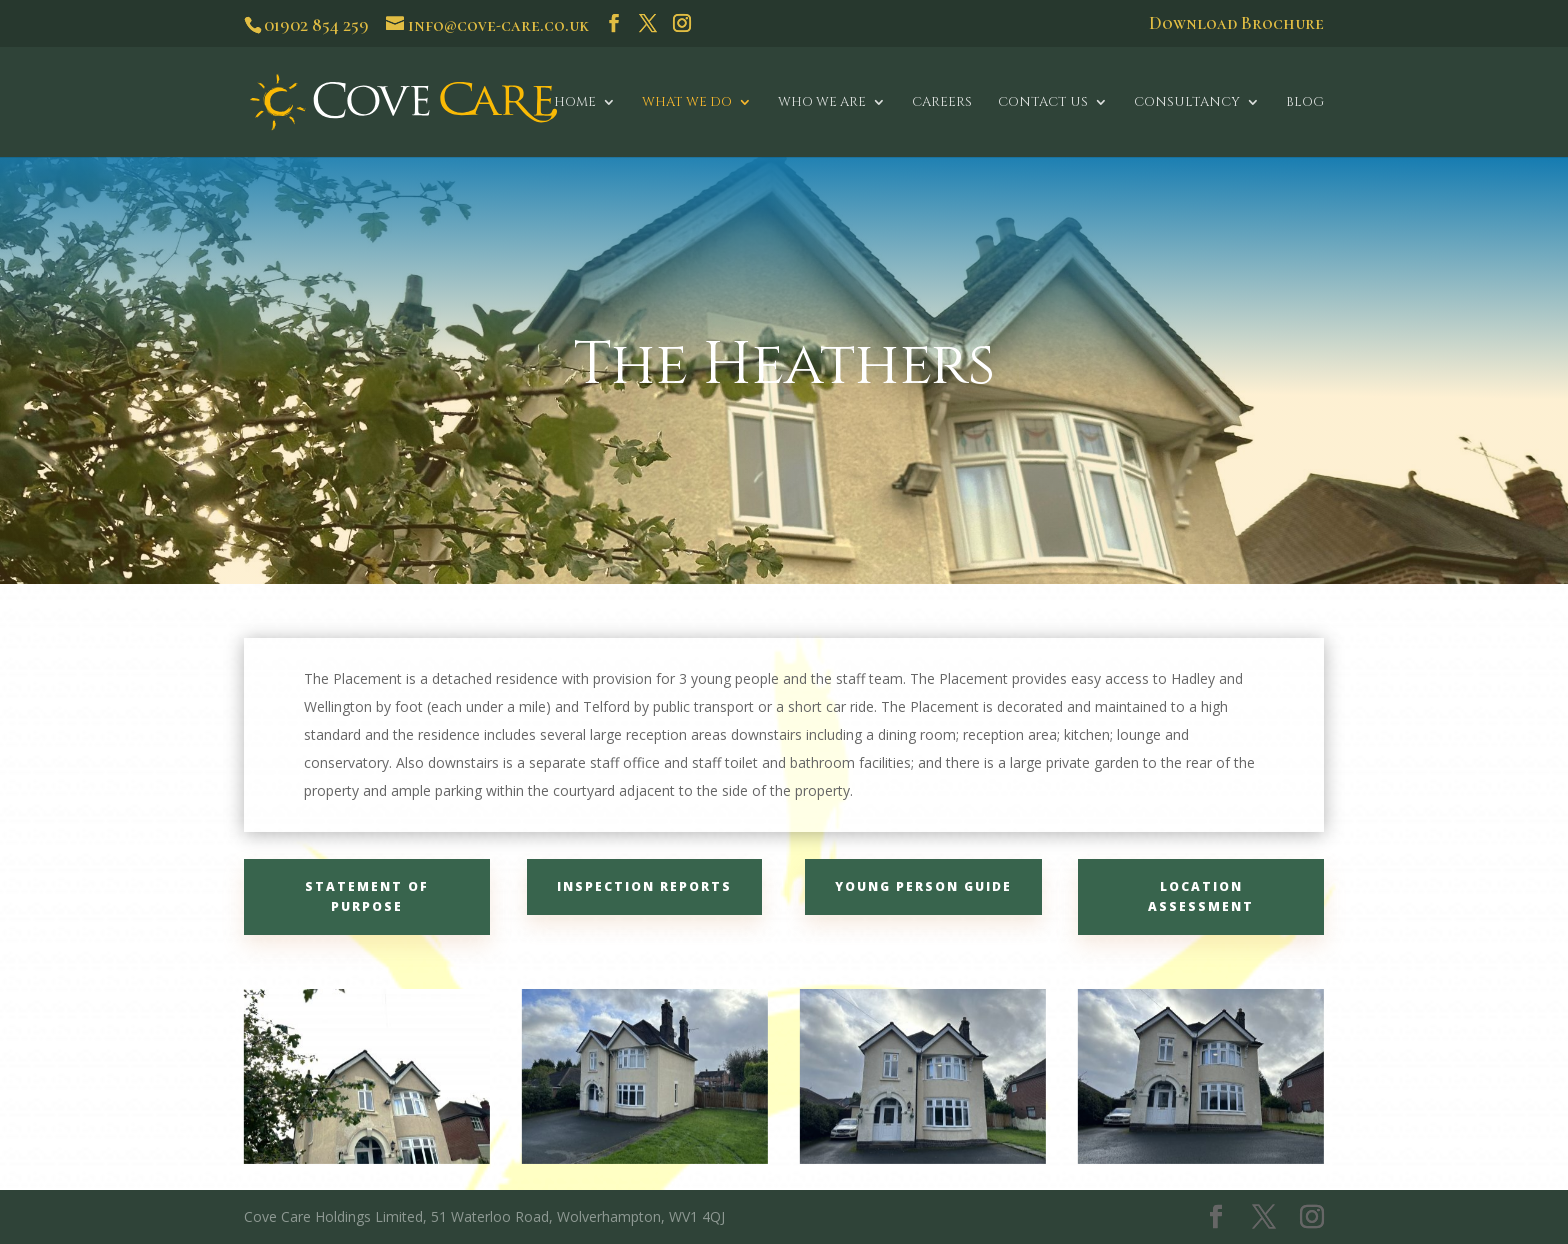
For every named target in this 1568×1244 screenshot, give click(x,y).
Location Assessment (1201, 896)
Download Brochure (1236, 24)
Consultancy (1187, 103)
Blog (1305, 103)
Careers (942, 103)
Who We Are (822, 103)
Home (575, 103)
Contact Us (1043, 103)
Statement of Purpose (367, 896)
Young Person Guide (923, 886)
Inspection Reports (644, 886)
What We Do (687, 103)
